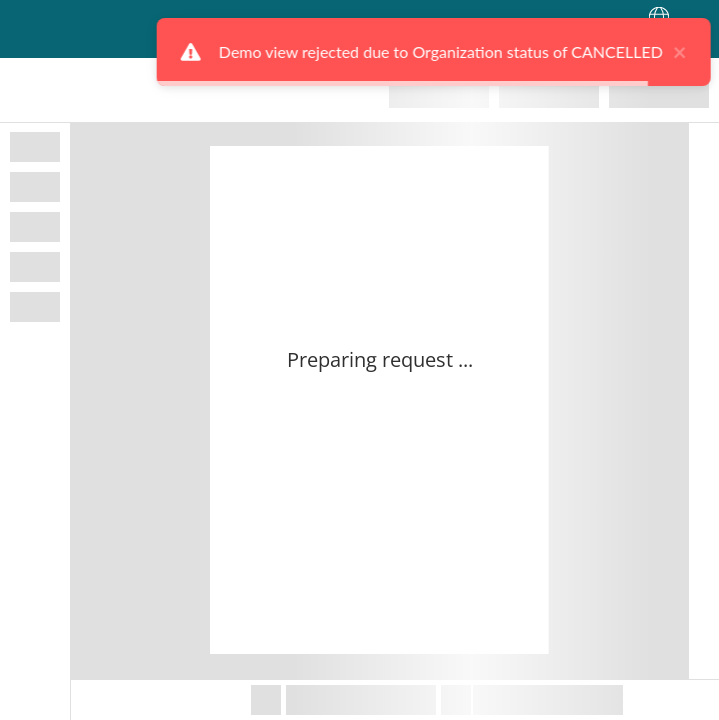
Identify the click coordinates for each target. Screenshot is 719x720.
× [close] (663, 52)
